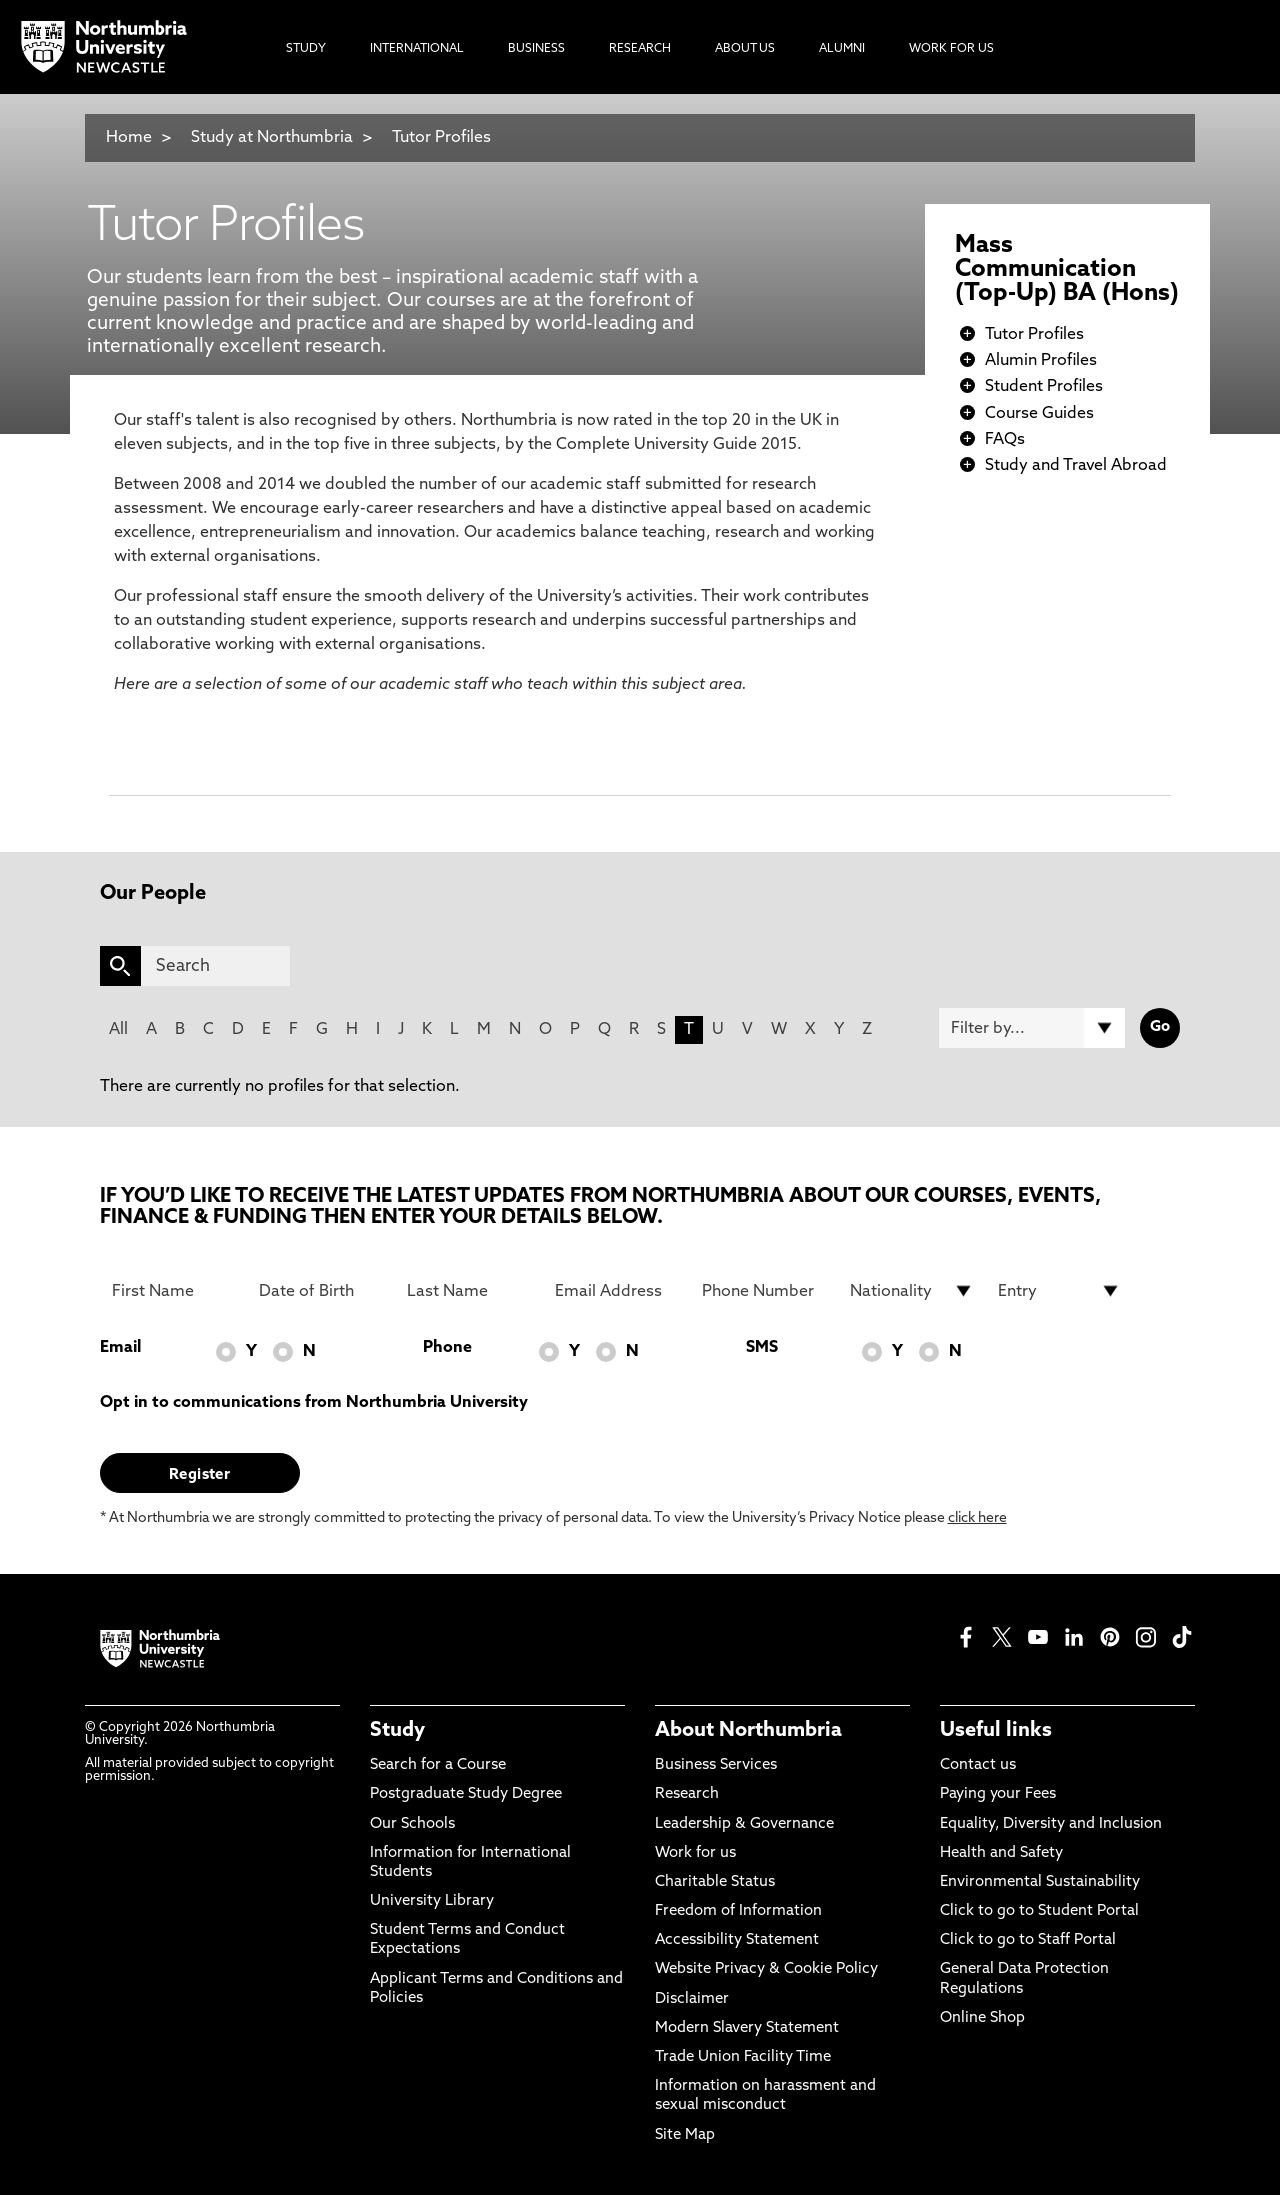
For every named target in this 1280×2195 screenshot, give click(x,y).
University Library (432, 1901)
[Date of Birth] (321, 1291)
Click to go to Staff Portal (1028, 1940)
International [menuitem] (417, 49)
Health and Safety (1001, 1853)
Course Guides (1039, 414)
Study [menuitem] (306, 49)
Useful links (996, 1731)
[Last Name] (469, 1291)
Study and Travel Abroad (1076, 466)
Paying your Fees (998, 1794)
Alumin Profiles (1041, 361)
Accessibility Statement (737, 1940)
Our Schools (412, 1824)
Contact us (978, 1765)
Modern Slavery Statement (747, 2028)
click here (977, 1518)
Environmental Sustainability (1040, 1882)
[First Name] (174, 1291)
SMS (762, 1348)
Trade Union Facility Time (743, 2057)
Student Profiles (1044, 387)
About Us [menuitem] (745, 49)
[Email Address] (617, 1291)
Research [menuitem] (640, 49)
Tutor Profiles (441, 138)
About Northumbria (748, 1731)
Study (397, 1731)
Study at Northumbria (272, 138)
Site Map (685, 2135)
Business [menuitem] (536, 49)
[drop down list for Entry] (1060, 1291)
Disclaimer (692, 1999)
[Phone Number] (764, 1291)
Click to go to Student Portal (1039, 1911)
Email (120, 1348)
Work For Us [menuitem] (951, 49)
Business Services (716, 1765)
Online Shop (982, 2018)
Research (687, 1794)
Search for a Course (438, 1765)
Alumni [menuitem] (842, 49)
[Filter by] (1032, 1028)
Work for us (695, 1853)
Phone (447, 1348)
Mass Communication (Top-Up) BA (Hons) (1067, 270)
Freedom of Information (738, 1911)
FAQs (1005, 440)
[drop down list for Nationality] (912, 1291)
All (118, 1030)
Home (129, 138)
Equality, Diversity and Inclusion (1051, 1824)
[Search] (215, 966)
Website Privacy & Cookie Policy (766, 1969)
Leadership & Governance (744, 1824)
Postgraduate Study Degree (466, 1794)
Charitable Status (715, 1882)
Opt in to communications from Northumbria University (314, 1403)
